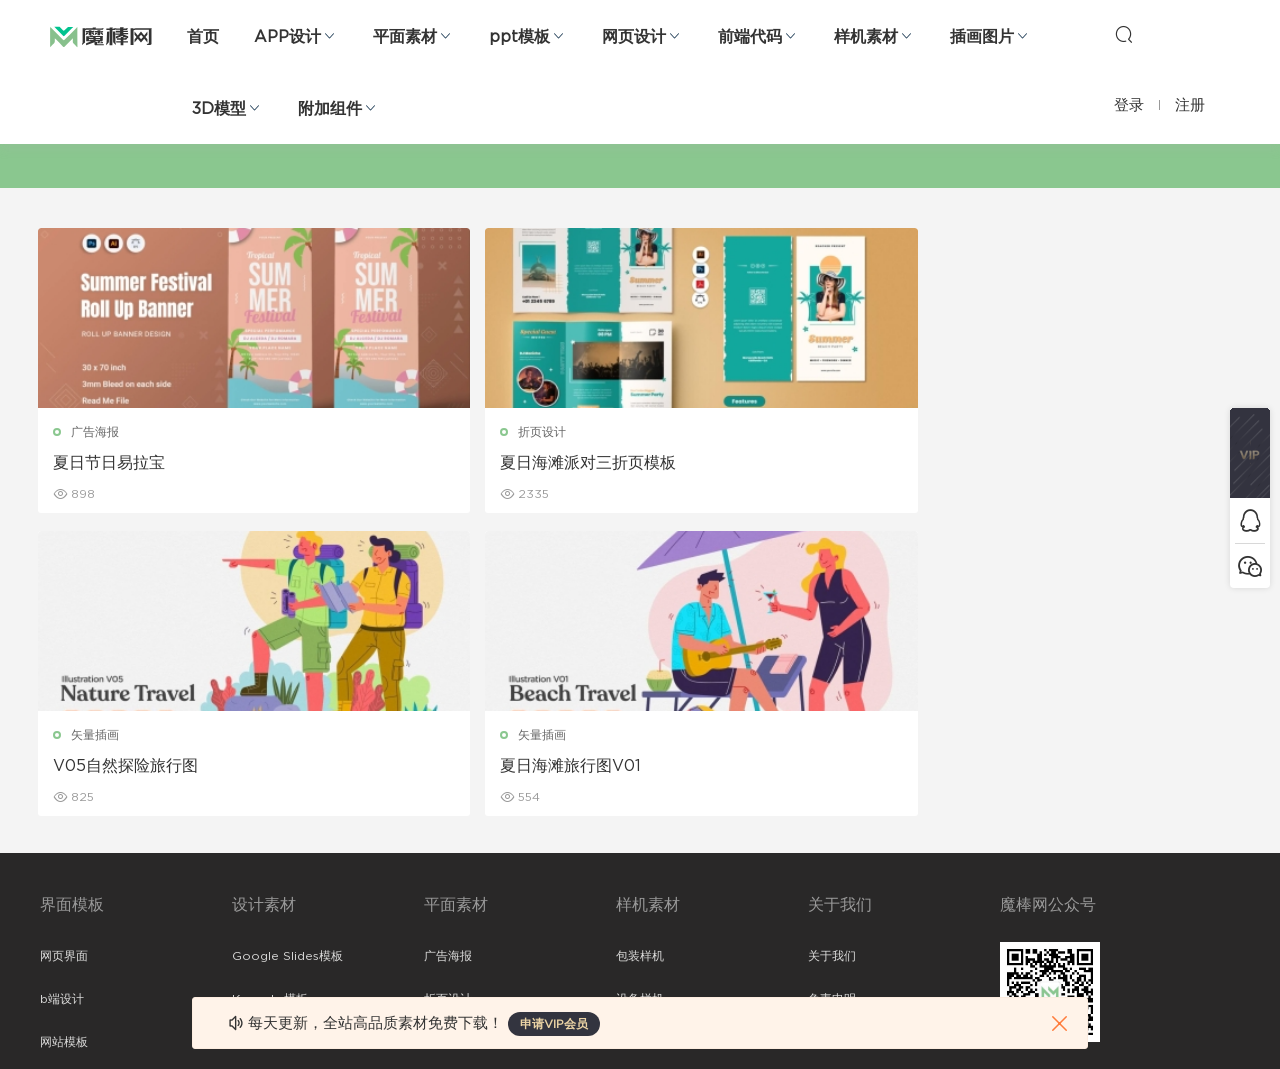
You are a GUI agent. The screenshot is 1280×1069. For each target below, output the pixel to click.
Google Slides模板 (287, 656)
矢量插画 (707, 432)
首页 (203, 37)
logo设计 (258, 914)
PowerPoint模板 (280, 742)
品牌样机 (640, 742)
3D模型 (219, 109)
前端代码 (750, 37)
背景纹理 (256, 871)
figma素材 (69, 785)
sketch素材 (72, 914)
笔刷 (244, 785)
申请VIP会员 (554, 1024)
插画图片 (982, 37)
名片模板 (448, 785)
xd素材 (59, 957)
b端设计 (62, 699)
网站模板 (64, 742)
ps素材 (59, 871)
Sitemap (833, 742)
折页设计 (402, 432)
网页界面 (64, 656)
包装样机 (640, 656)
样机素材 (866, 37)
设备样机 (640, 699)
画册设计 (448, 742)
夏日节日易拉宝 (111, 463)
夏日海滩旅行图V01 (1040, 463)
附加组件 (330, 109)
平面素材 (405, 37)
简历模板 (448, 828)
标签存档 (832, 785)
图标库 (58, 828)
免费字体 (448, 871)
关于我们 (832, 656)
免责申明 (832, 699)
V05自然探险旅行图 (737, 463)
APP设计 (287, 37)
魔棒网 (101, 35)
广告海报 (97, 432)
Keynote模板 (270, 699)
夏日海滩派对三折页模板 (448, 463)
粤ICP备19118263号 (1186, 1020)
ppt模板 (519, 37)
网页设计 (634, 37)
